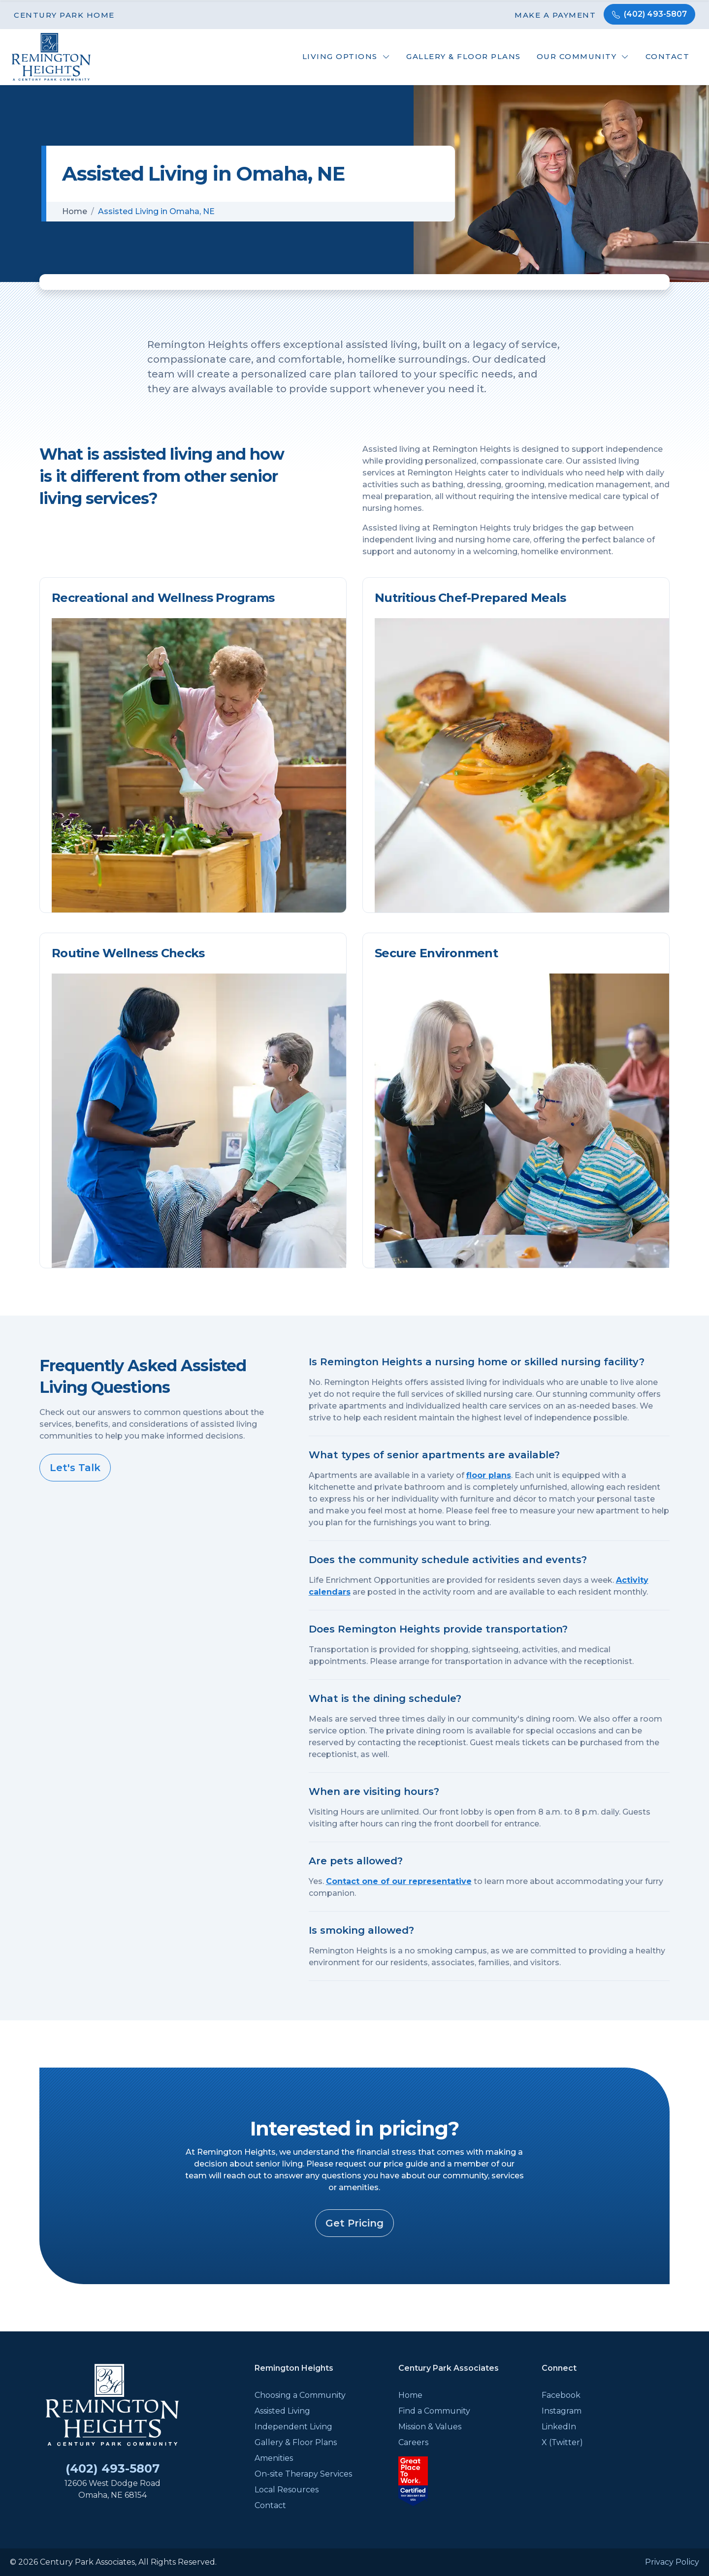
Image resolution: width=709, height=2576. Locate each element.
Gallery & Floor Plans (463, 56)
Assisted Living (282, 2411)
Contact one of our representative (399, 1881)
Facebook (561, 2395)
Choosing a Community (300, 2395)
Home (74, 211)
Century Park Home (64, 15)
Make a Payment (555, 15)
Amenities (274, 2458)
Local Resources (287, 2489)
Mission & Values (429, 2426)
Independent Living (293, 2426)
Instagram (561, 2411)
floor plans (488, 1475)
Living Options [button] (340, 56)
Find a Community (434, 2411)
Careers (413, 2442)
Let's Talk (75, 1468)
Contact (667, 56)
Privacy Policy (672, 2562)
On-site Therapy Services (303, 2474)
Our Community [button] (577, 56)
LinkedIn (559, 2426)
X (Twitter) (562, 2442)
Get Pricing (354, 2223)
